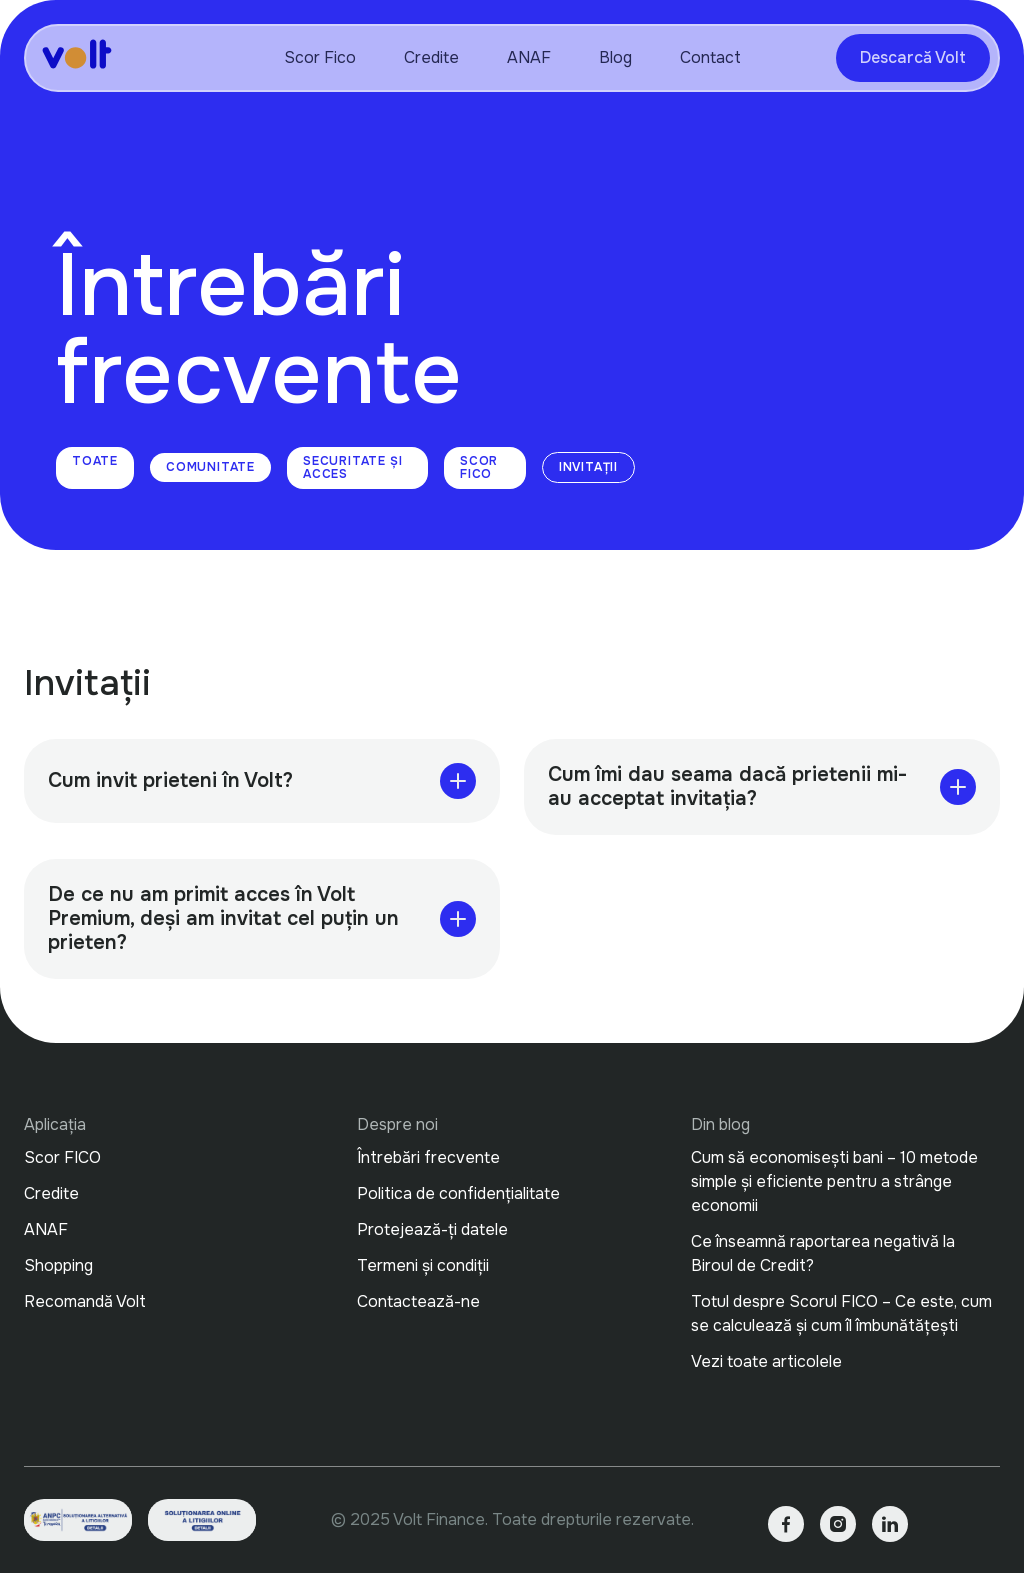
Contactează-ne (418, 1301)
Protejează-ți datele (432, 1229)
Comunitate (210, 467)
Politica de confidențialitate (458, 1193)
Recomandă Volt (85, 1301)
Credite (431, 57)
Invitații (588, 467)
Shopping (58, 1265)
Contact (710, 57)
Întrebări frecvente (428, 1157)
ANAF (529, 57)
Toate (95, 461)
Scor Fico (320, 57)
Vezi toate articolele (766, 1361)
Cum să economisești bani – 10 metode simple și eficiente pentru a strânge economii (836, 1181)
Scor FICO (479, 467)
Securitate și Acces (352, 467)
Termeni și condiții (423, 1265)
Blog (615, 57)
